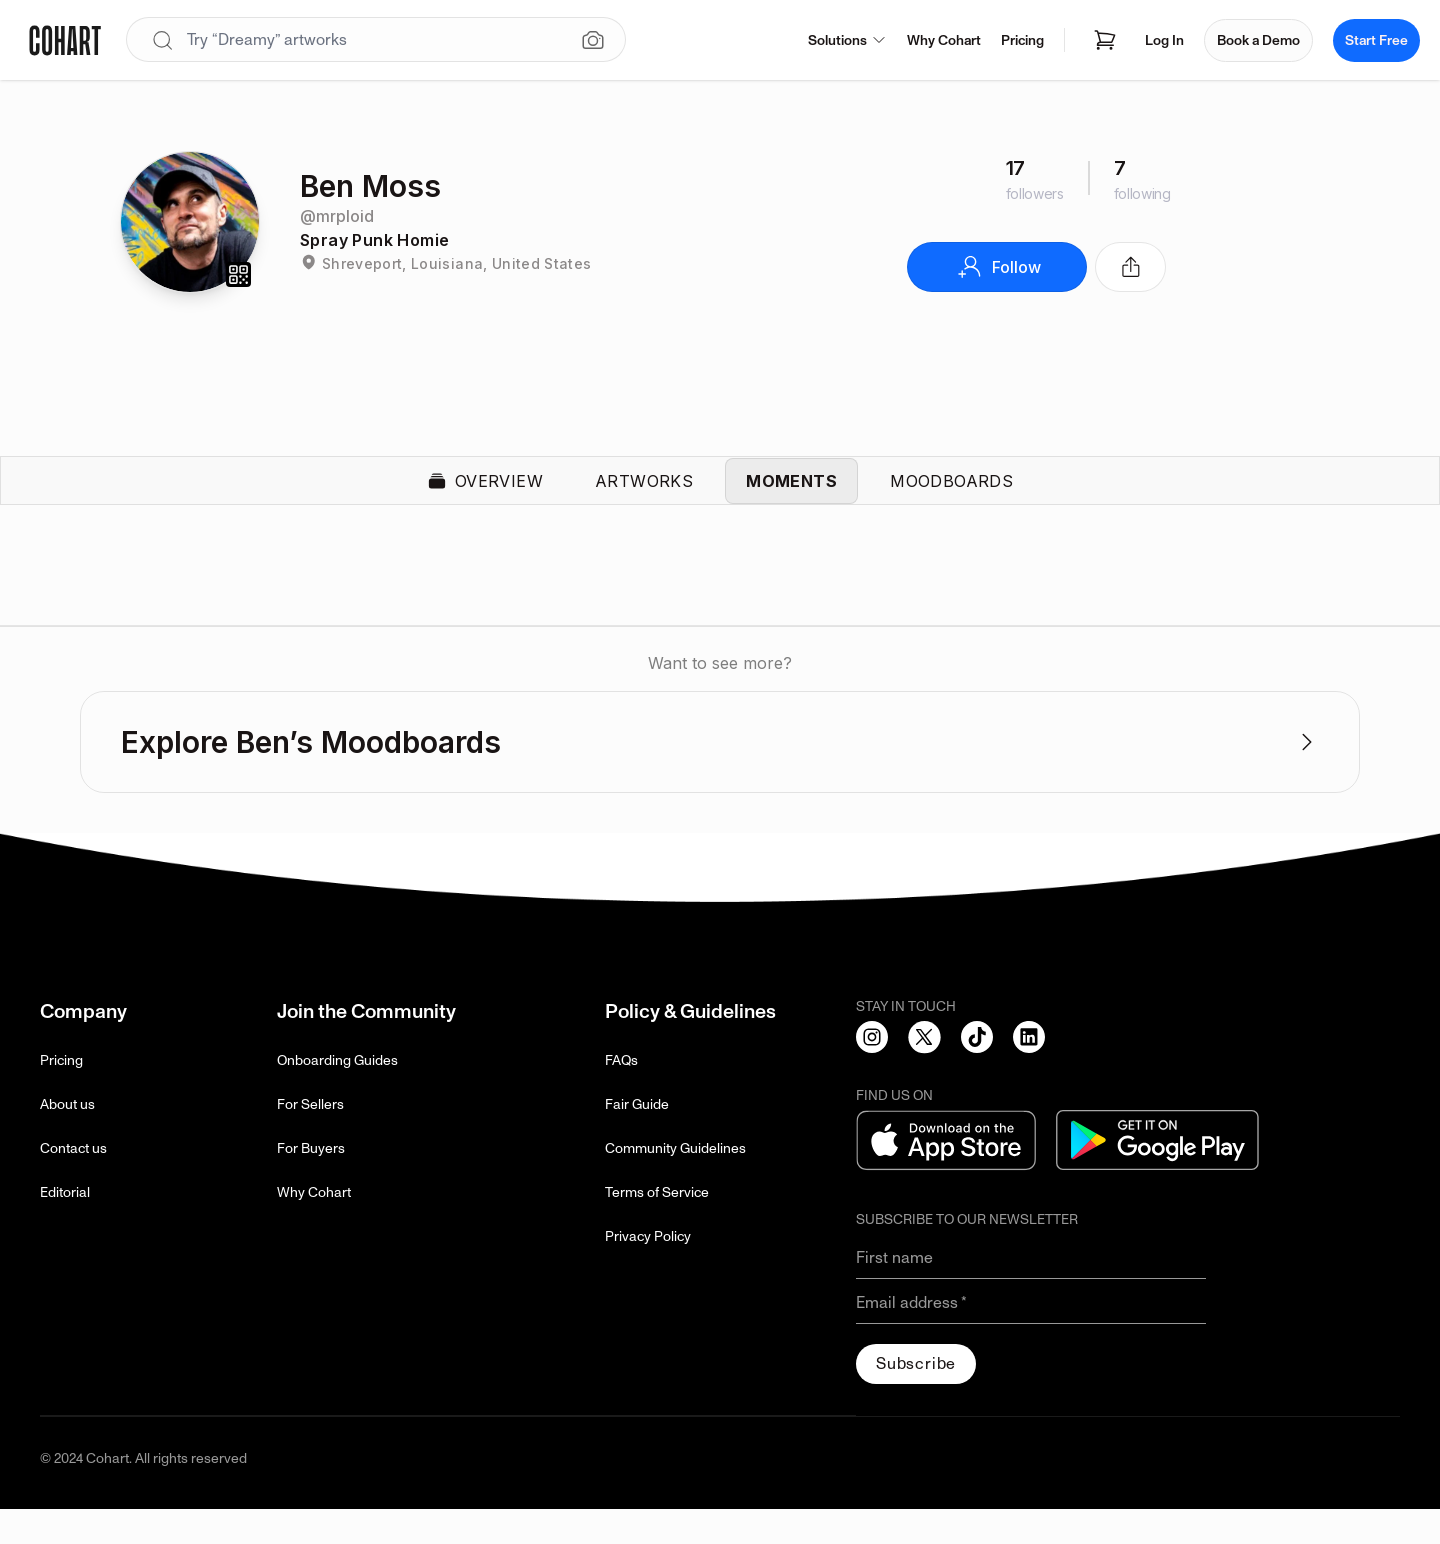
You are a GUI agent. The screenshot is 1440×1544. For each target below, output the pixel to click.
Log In (1164, 40)
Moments (791, 498)
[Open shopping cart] (1105, 40)
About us (67, 1139)
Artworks (644, 498)
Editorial (65, 1227)
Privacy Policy (648, 1271)
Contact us (73, 1183)
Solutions (847, 40)
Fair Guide (637, 1139)
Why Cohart (944, 40)
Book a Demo (1258, 40)
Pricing (1022, 40)
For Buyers (311, 1183)
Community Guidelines (675, 1183)
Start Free (1376, 40)
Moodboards (951, 498)
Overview (485, 498)
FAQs (621, 1095)
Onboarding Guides (337, 1095)
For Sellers (310, 1139)
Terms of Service (657, 1227)
